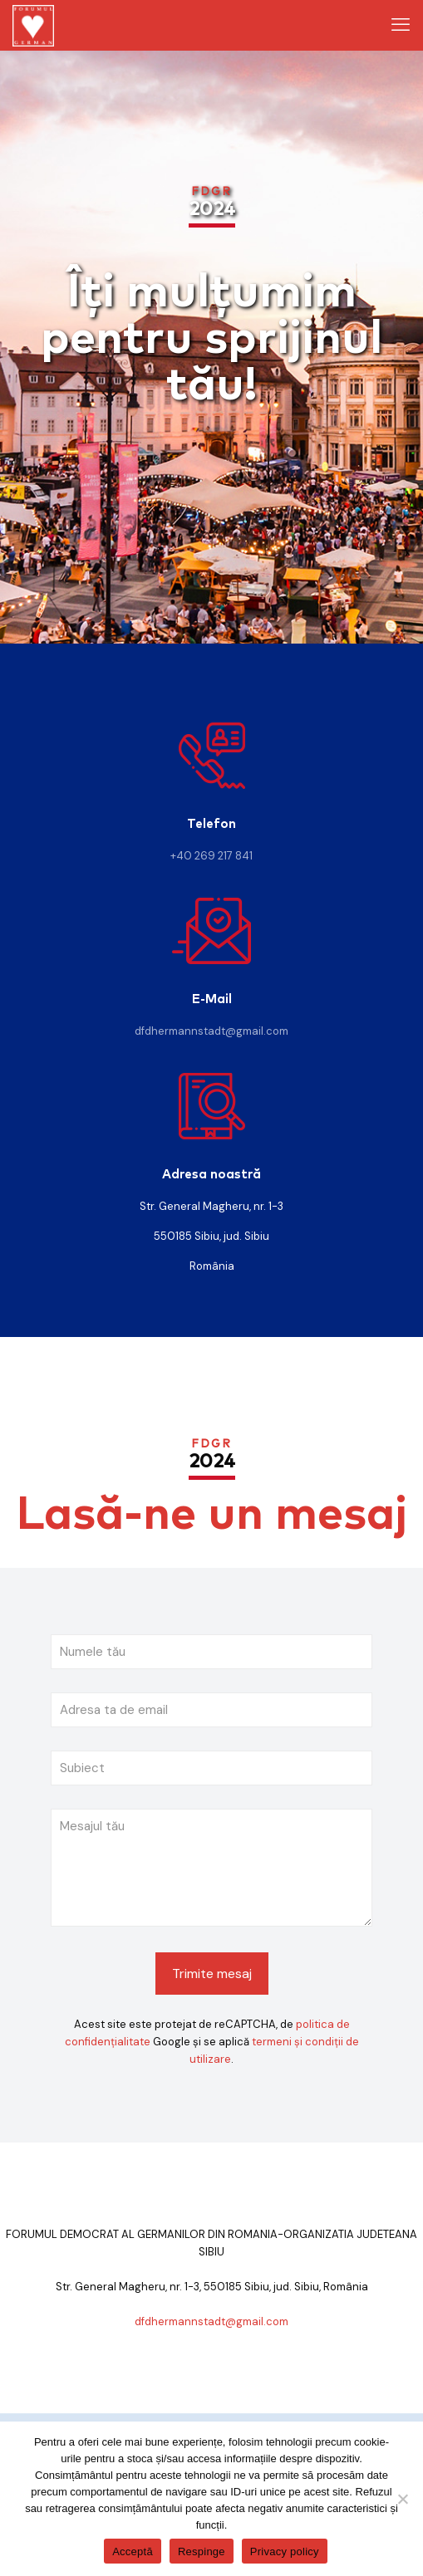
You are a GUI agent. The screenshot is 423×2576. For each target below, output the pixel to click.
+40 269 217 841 (211, 856)
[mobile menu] (400, 25)
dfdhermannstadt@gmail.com (211, 1031)
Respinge (201, 2551)
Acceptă (132, 2551)
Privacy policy (284, 2551)
